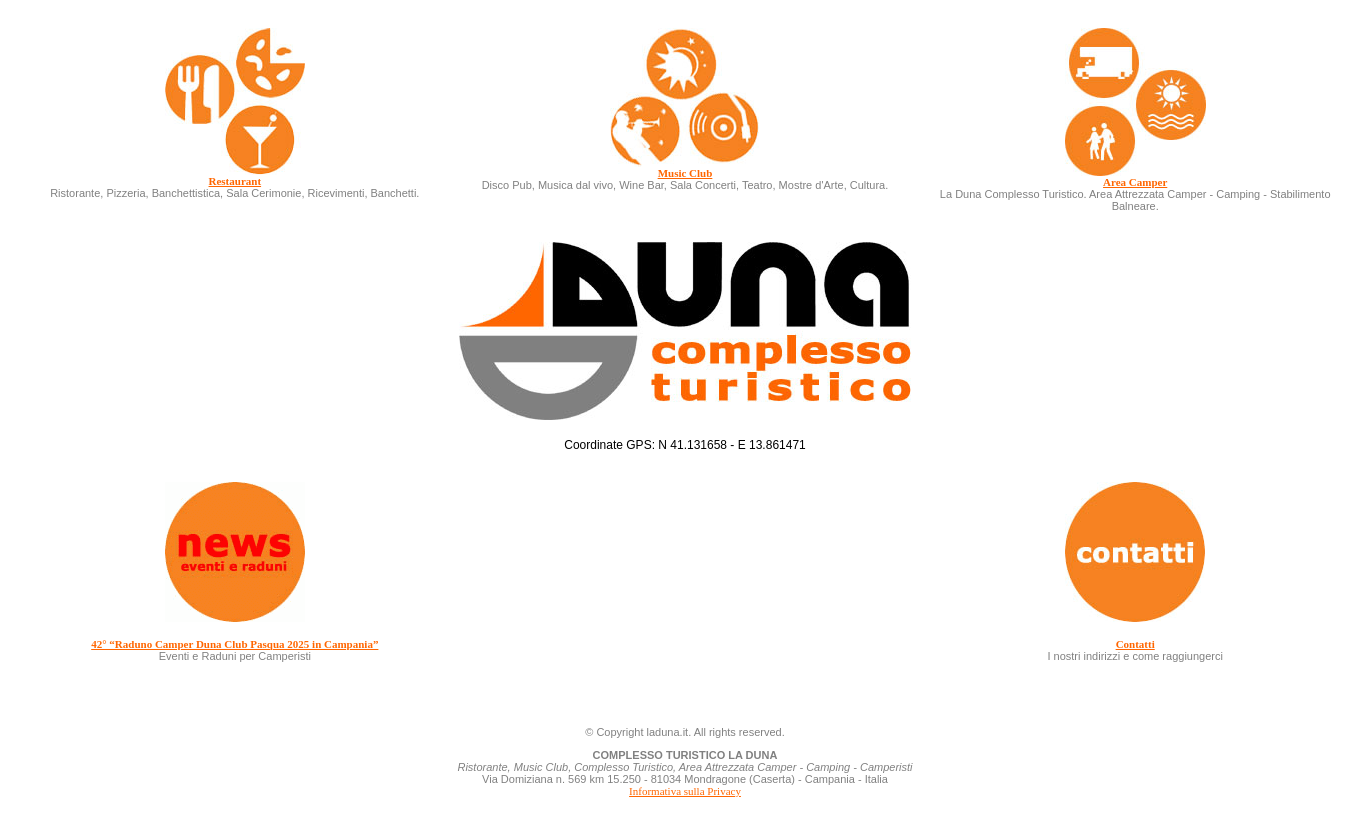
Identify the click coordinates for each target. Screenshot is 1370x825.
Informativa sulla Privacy (685, 791)
